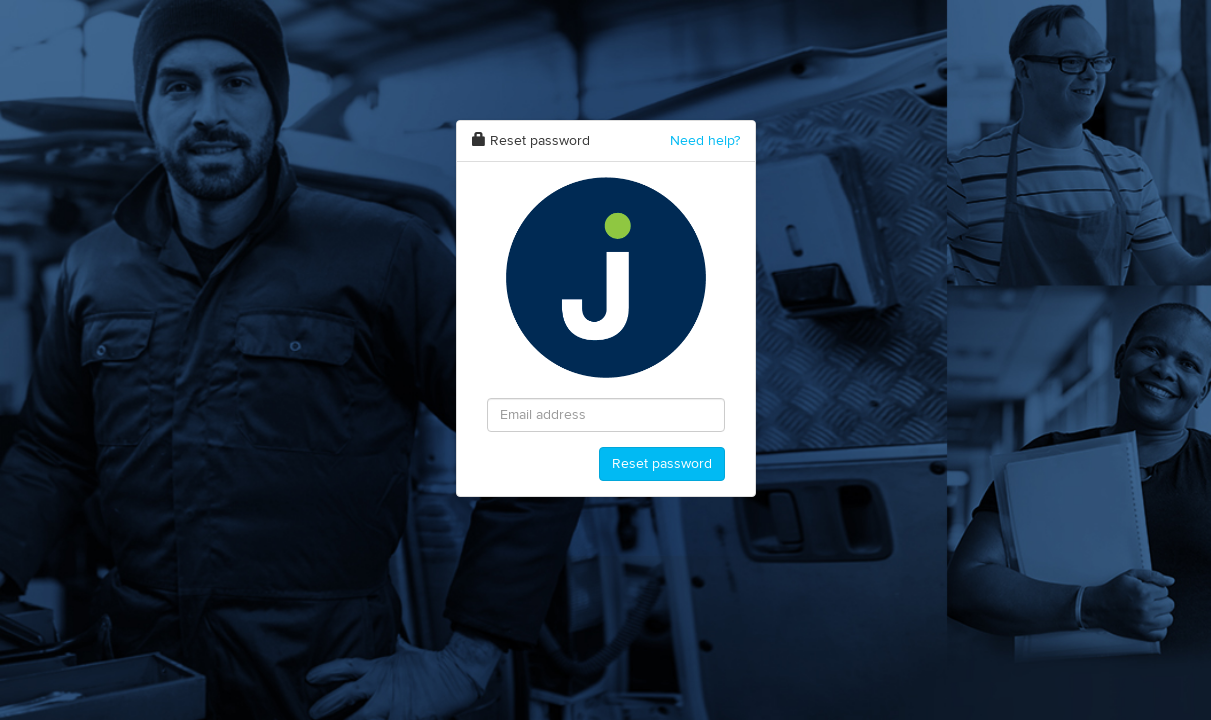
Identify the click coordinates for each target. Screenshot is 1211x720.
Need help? (705, 140)
